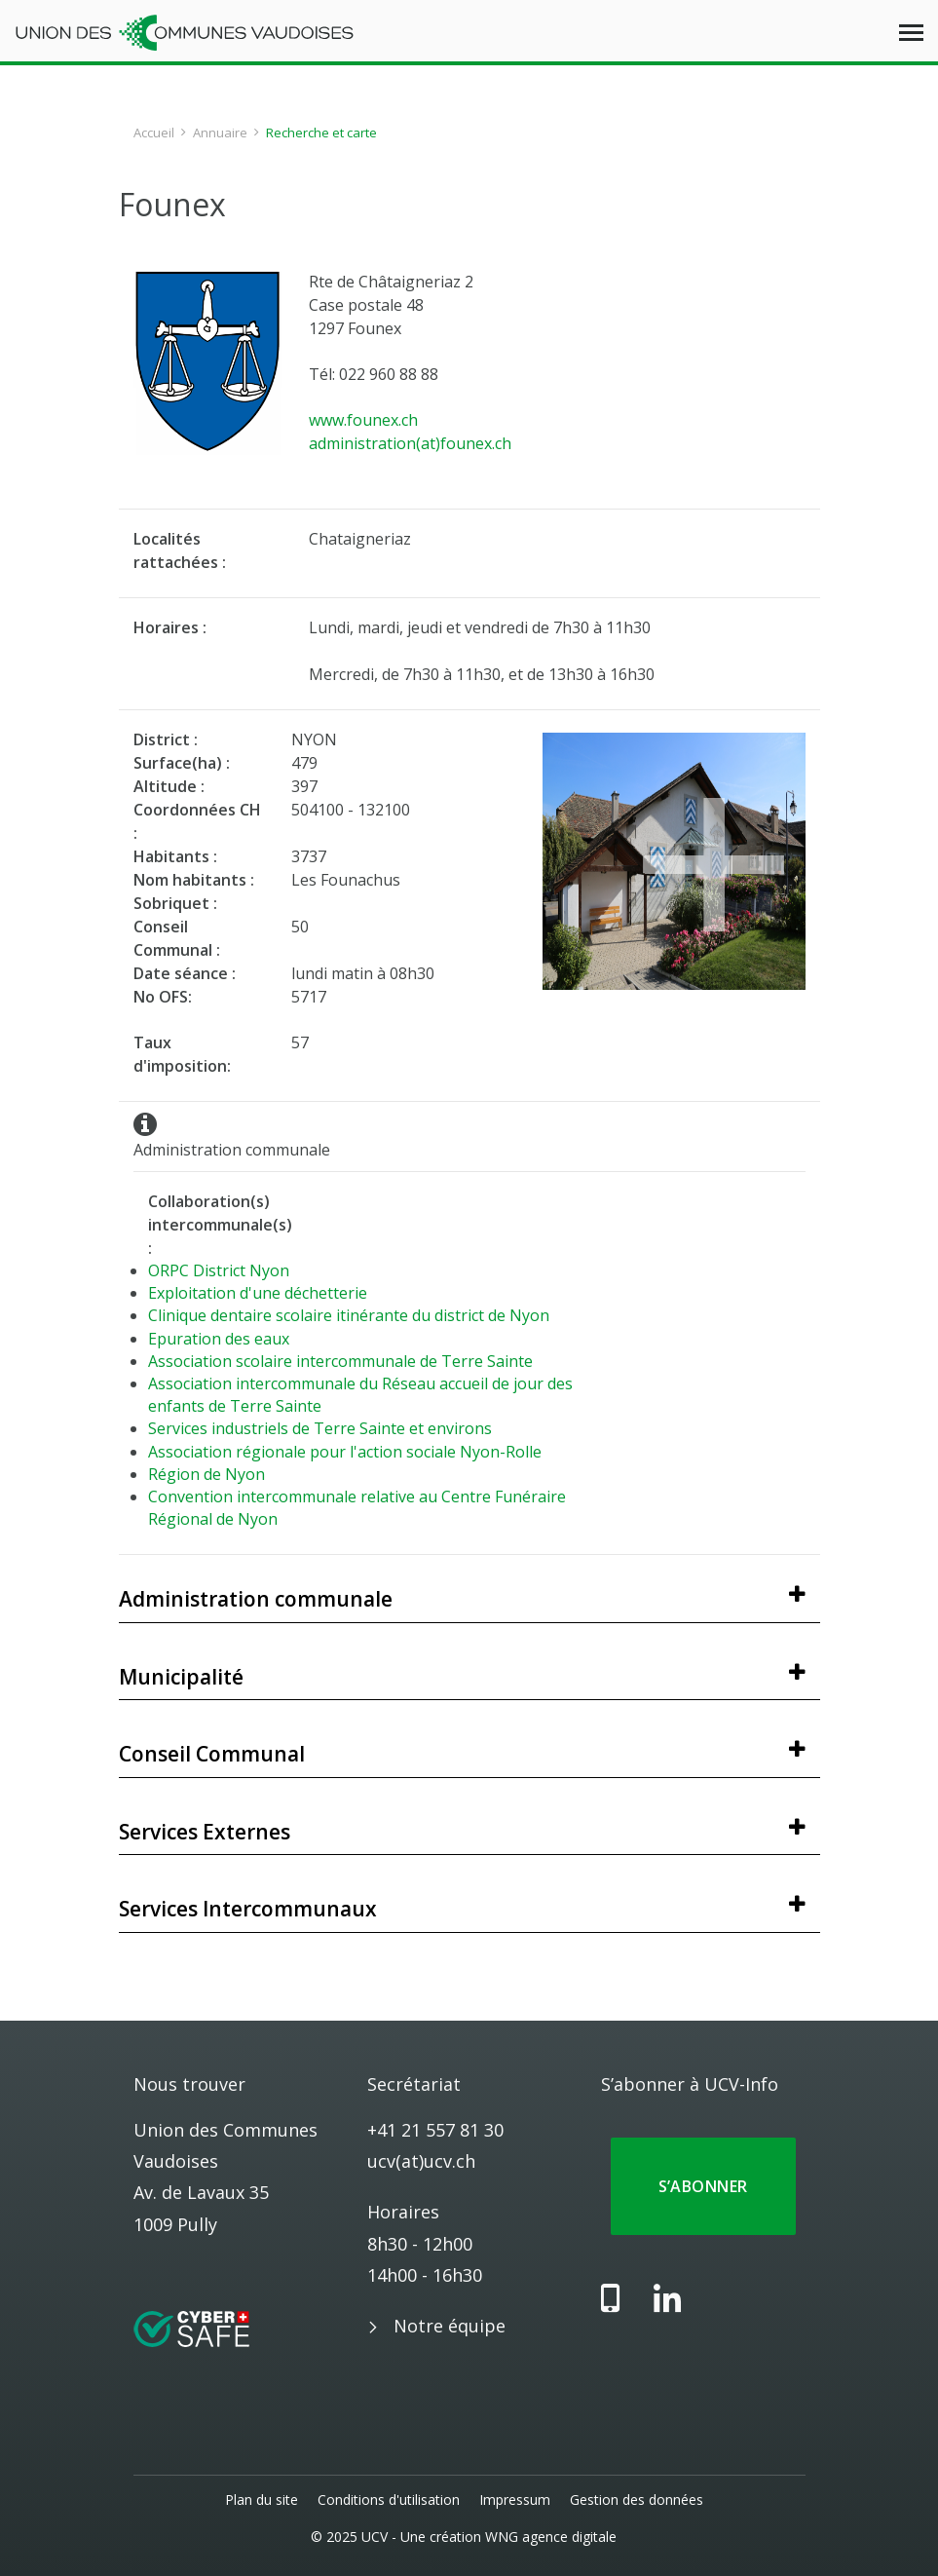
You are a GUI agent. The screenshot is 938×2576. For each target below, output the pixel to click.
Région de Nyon (206, 1474)
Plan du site (261, 2499)
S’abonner (703, 2186)
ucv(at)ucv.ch (421, 2161)
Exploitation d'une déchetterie (257, 1293)
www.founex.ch (363, 420)
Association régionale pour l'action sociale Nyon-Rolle (345, 1451)
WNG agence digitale (552, 2536)
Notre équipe (450, 2325)
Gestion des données (636, 2499)
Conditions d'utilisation (389, 2499)
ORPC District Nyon (218, 1270)
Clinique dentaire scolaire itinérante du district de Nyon (348, 1315)
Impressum (514, 2499)
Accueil (153, 132)
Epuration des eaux (218, 1338)
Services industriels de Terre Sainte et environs (320, 1428)
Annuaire (220, 132)
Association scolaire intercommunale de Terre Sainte (340, 1361)
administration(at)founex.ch (410, 443)
